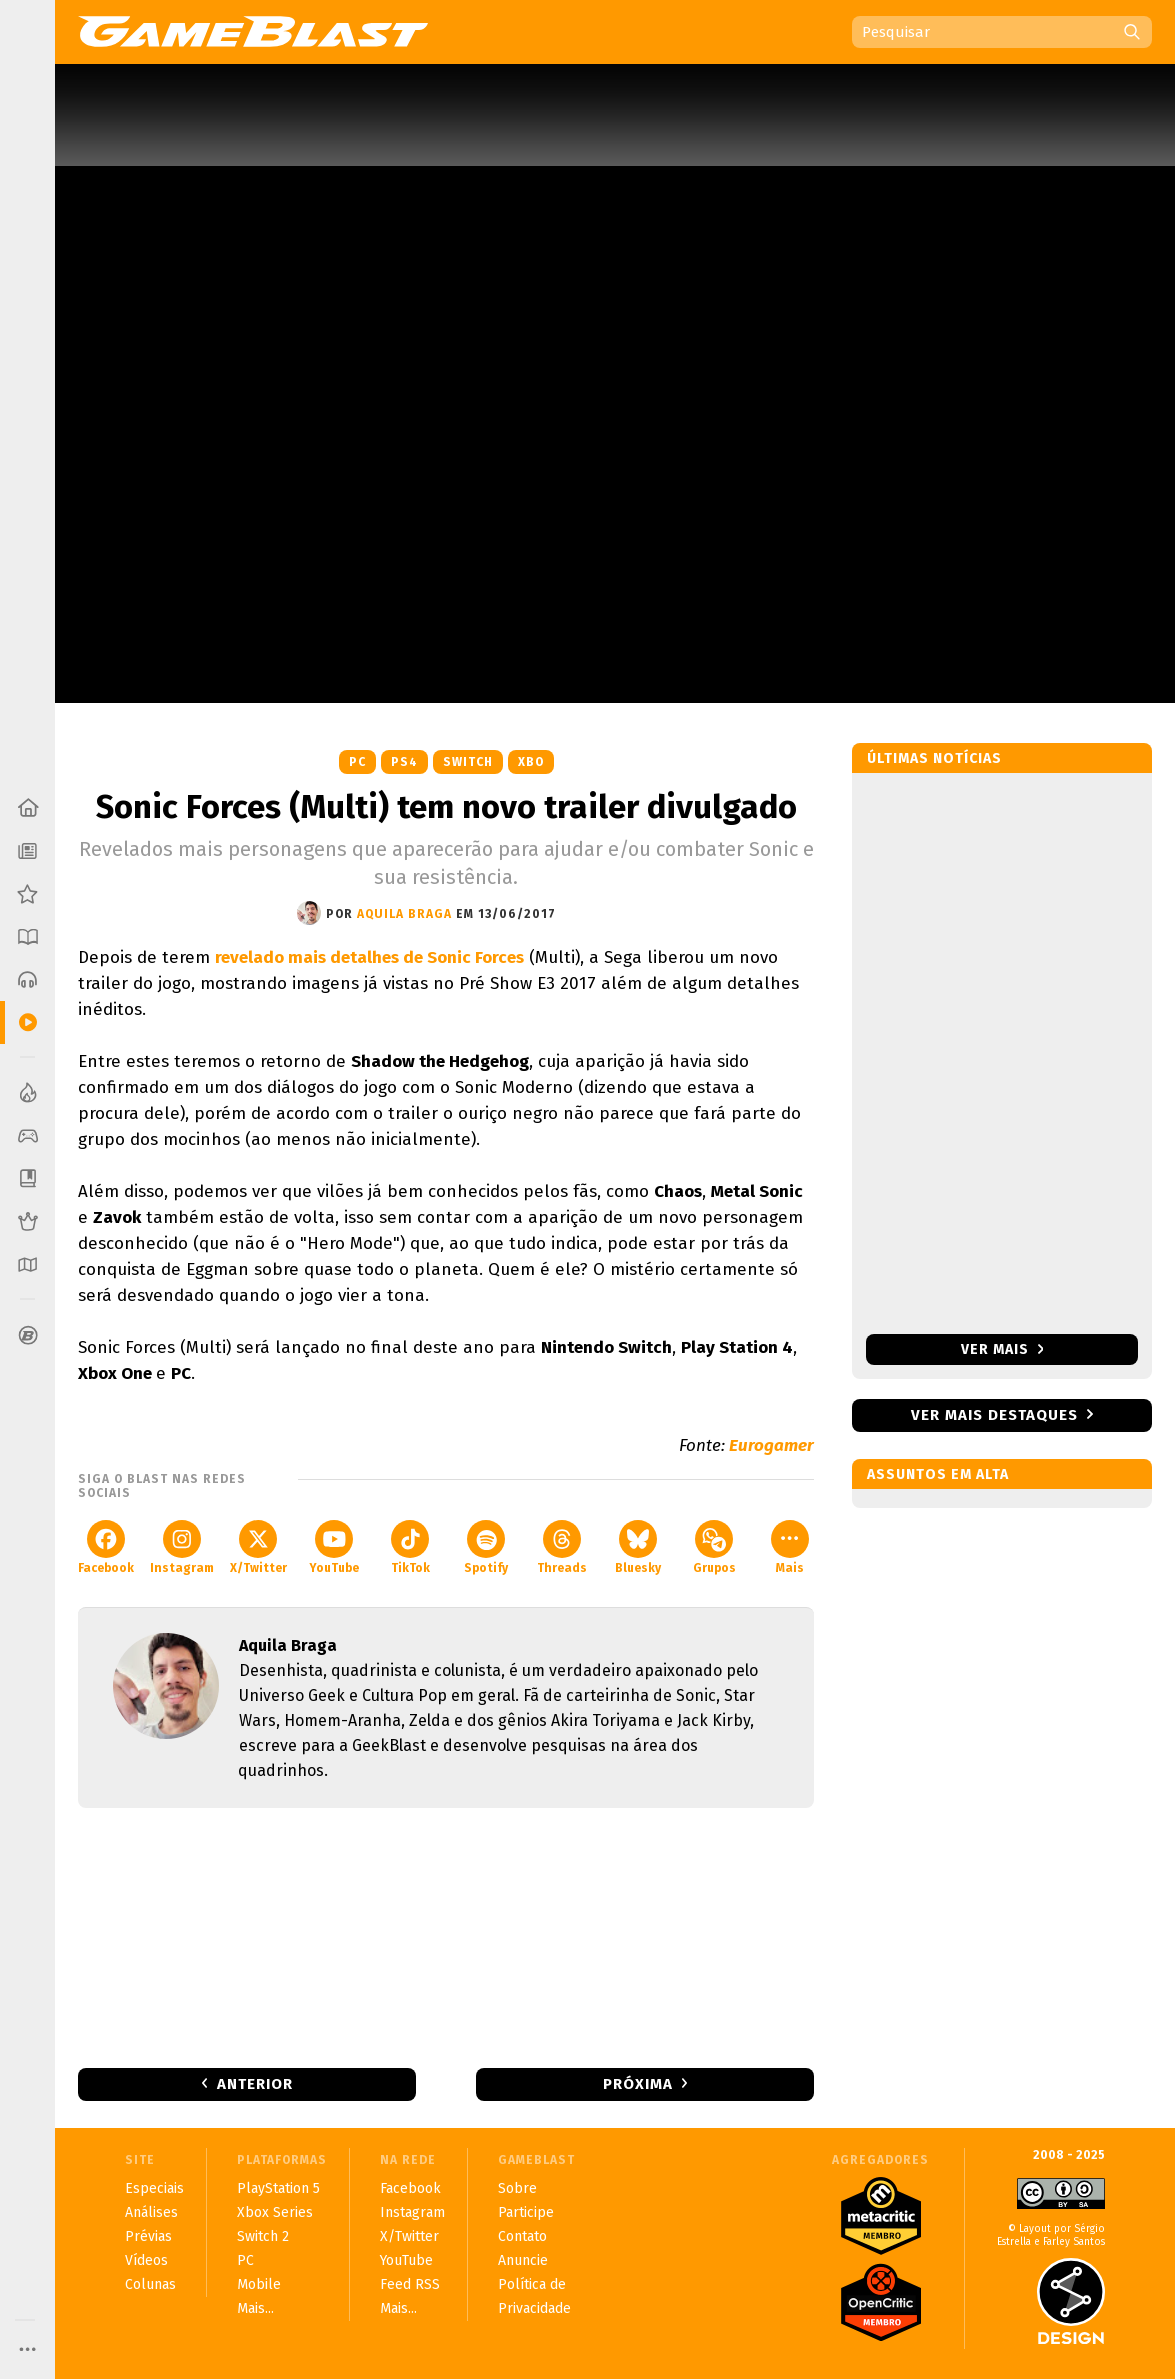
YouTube (334, 1547)
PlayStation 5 (278, 2188)
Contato (522, 2236)
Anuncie (523, 2260)
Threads (562, 1547)
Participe (526, 2212)
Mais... (255, 2308)
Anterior (255, 2084)
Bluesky (638, 1547)
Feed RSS (410, 2284)
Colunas (150, 2284)
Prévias (148, 2236)
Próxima (638, 2084)
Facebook (106, 1547)
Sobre (517, 2188)
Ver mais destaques (994, 1415)
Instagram (182, 1547)
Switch (468, 762)
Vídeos (146, 2260)
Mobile (259, 2284)
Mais (790, 1547)
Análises (151, 2212)
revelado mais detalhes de (369, 957)
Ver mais (1002, 1349)
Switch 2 (263, 2236)
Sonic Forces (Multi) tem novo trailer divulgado (446, 807)
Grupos (714, 1547)
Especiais (154, 2188)
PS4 (404, 762)
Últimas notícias (934, 758)
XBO (531, 762)
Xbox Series (275, 2212)
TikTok (410, 1547)
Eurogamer (771, 1445)
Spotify (486, 1547)
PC (357, 762)
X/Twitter (258, 1547)
